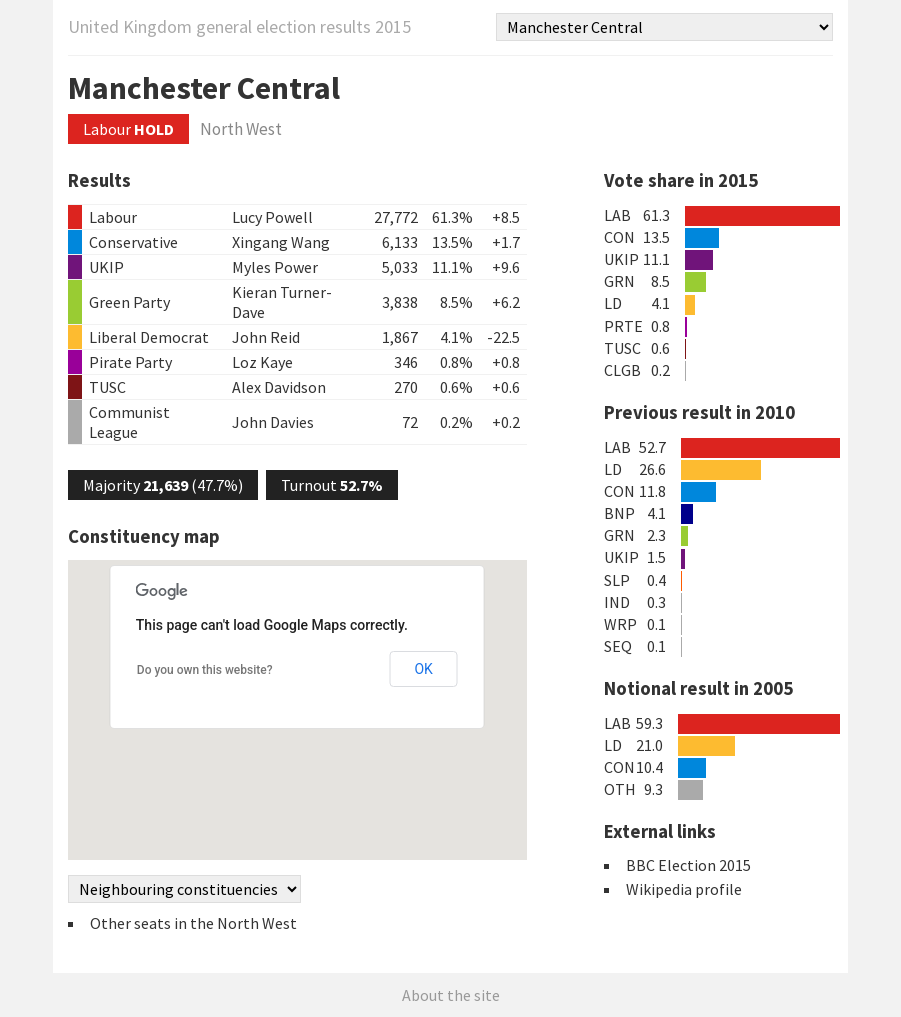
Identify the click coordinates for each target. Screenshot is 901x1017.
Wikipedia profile (684, 889)
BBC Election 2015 (688, 865)
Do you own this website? (205, 670)
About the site (451, 995)
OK (423, 669)
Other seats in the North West (193, 923)
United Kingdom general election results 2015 (239, 26)
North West (241, 129)
